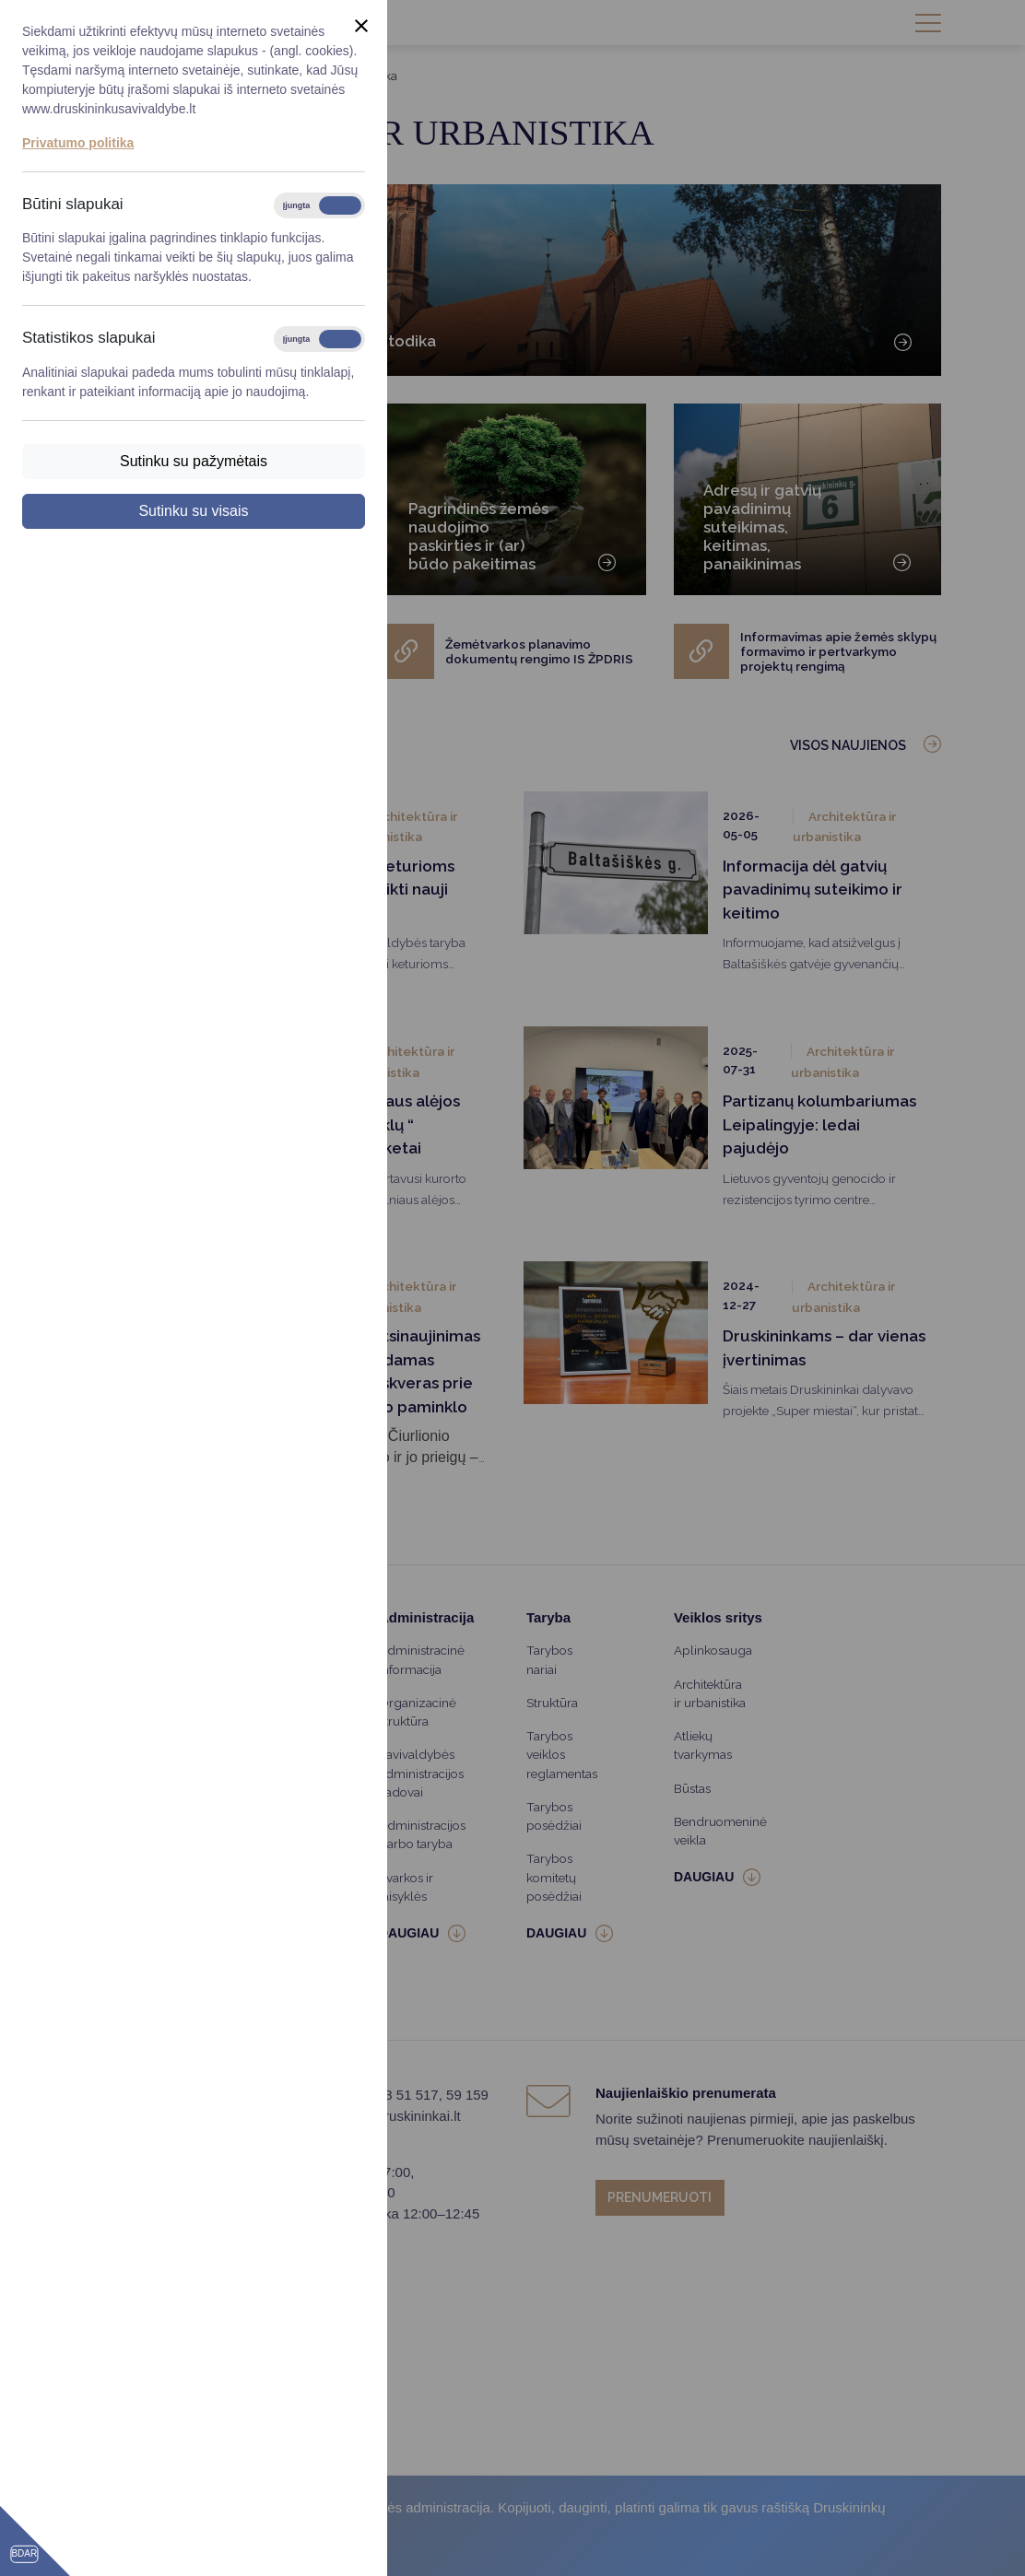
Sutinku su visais (193, 511)
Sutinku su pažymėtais (193, 461)
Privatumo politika (78, 142)
